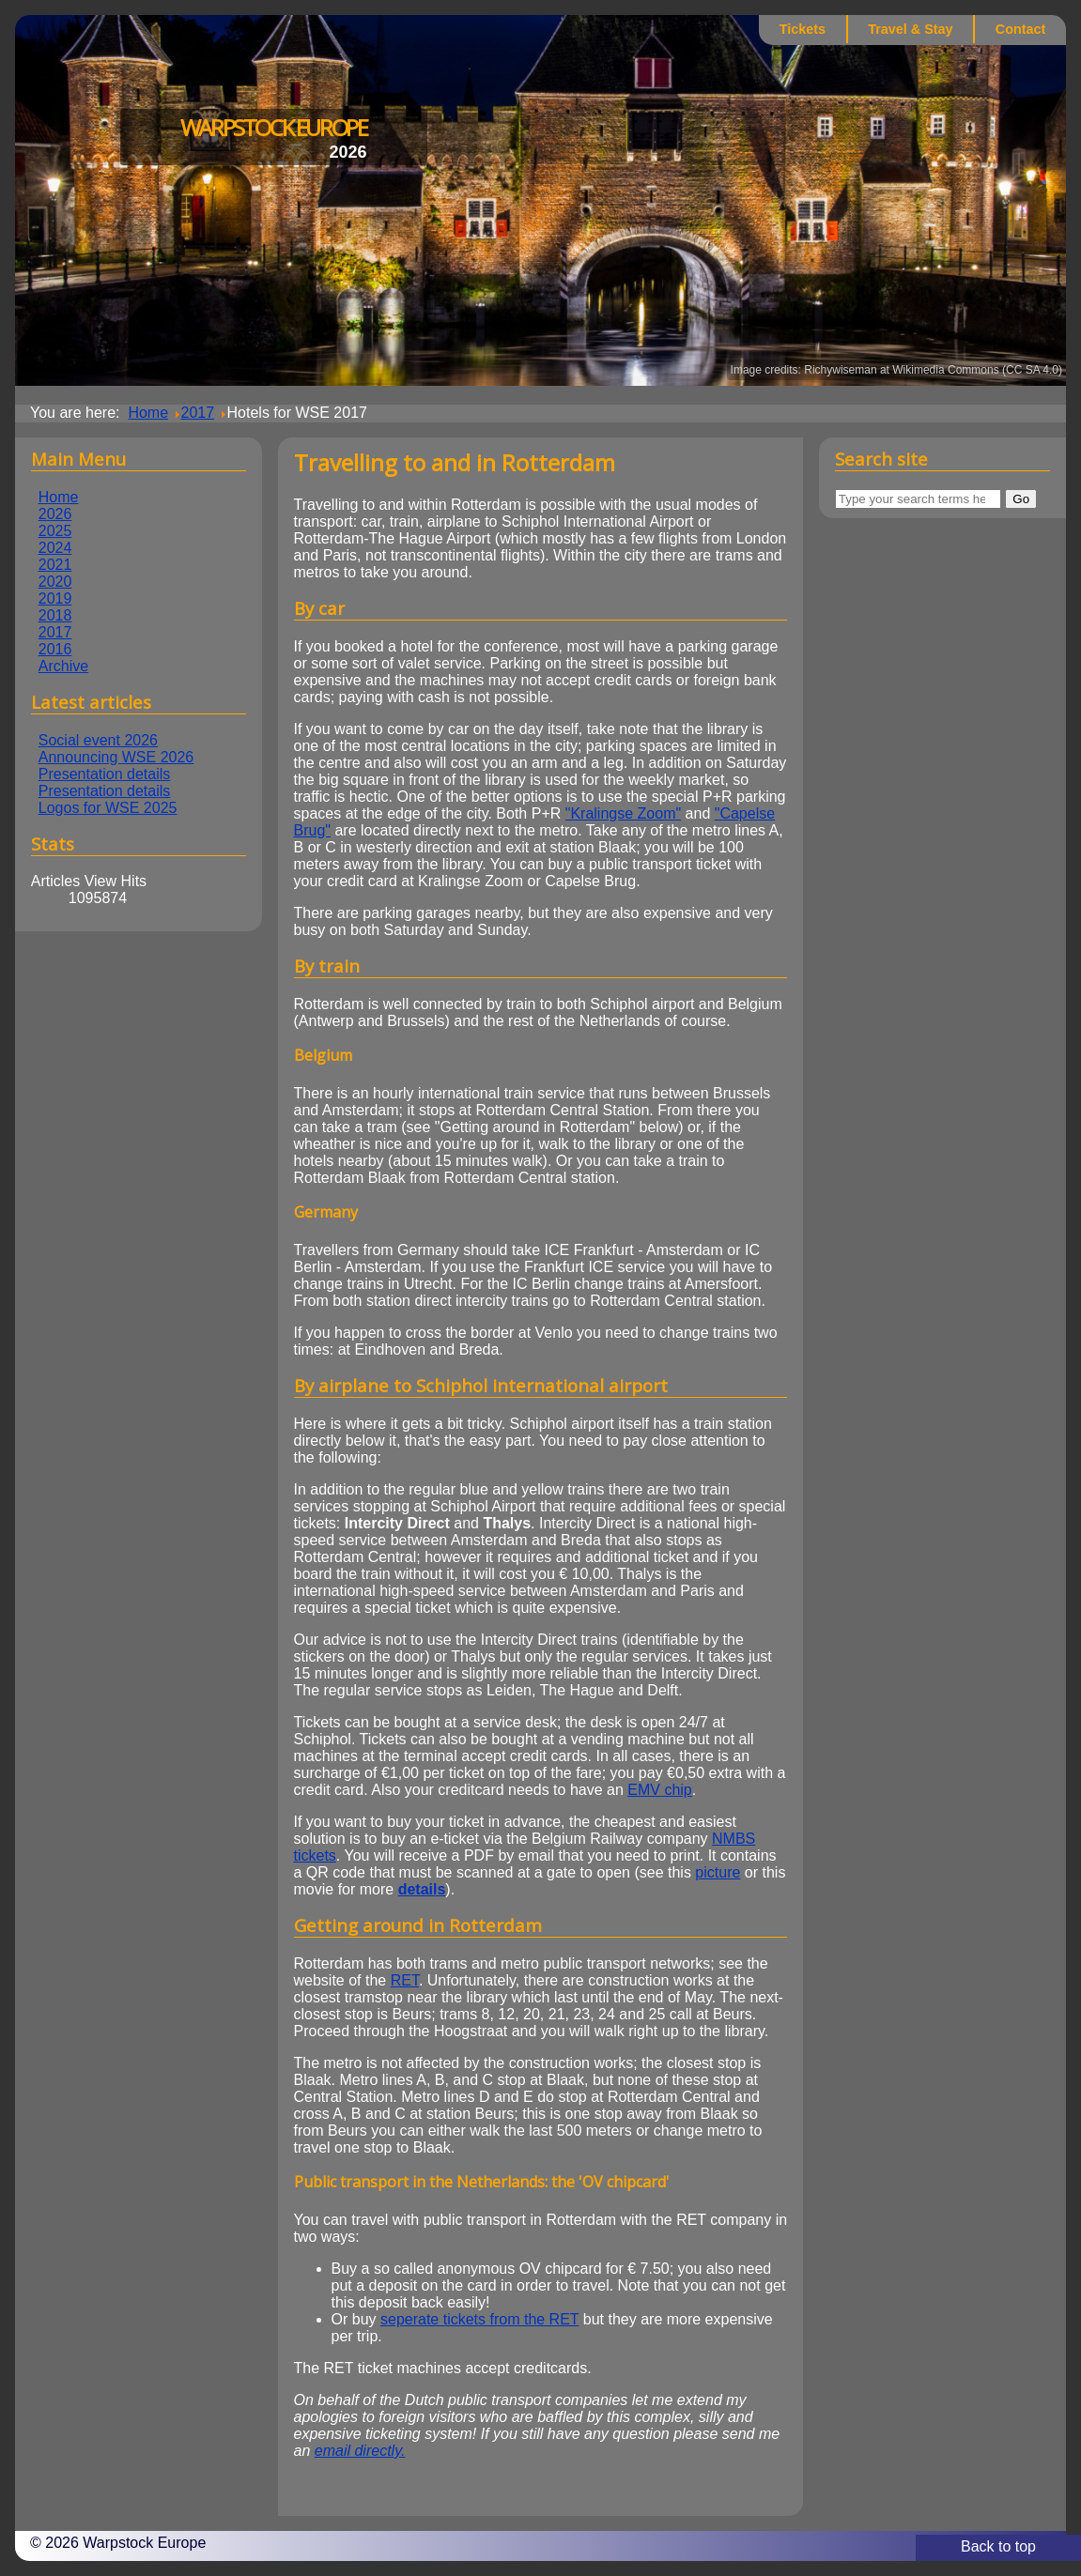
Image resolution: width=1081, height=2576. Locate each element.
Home (59, 497)
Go (1020, 499)
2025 (55, 531)
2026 (55, 514)
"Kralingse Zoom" (623, 813)
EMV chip (659, 1790)
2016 (55, 649)
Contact (1021, 29)
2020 (55, 582)
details (422, 1889)
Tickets (803, 29)
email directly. (360, 2451)
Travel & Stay (910, 29)
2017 (55, 632)
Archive (63, 666)
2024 (55, 548)
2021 (55, 565)
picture (717, 1872)
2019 (55, 598)
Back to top (998, 2546)
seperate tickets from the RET (479, 2319)
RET (405, 1980)
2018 (55, 615)
